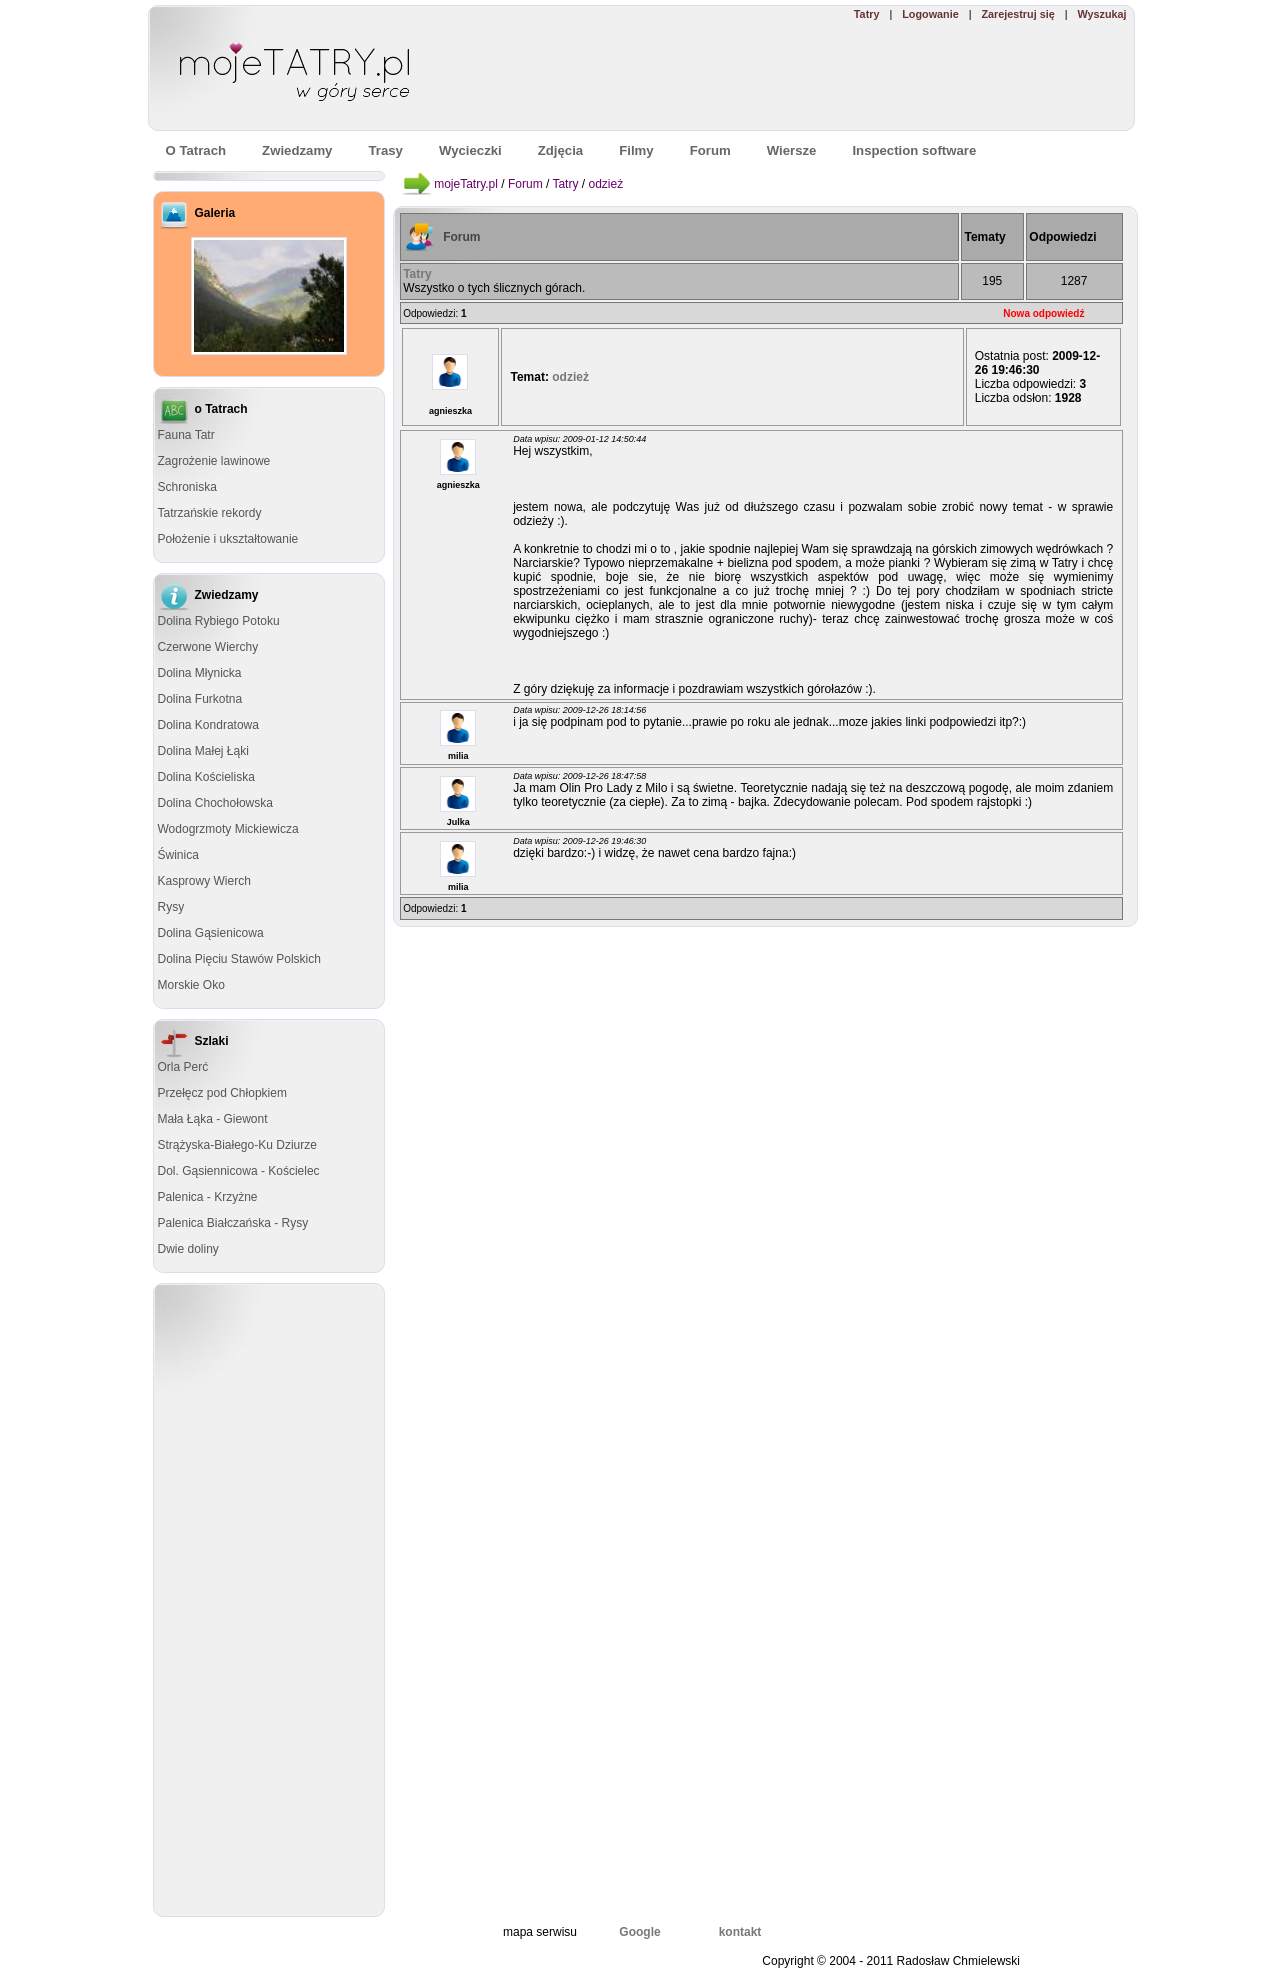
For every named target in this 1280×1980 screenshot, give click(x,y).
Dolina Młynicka (200, 673)
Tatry (867, 14)
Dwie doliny (188, 1249)
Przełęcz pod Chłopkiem (222, 1093)
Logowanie (930, 14)
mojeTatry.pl (466, 184)
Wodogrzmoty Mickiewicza (228, 829)
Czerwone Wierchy (208, 647)
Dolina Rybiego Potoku (219, 621)
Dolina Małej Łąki (203, 751)
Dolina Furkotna (200, 699)
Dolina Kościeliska (206, 777)
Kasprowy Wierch (204, 881)
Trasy (385, 150)
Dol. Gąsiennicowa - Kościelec (239, 1171)
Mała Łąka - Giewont (213, 1119)
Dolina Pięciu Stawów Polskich (239, 959)
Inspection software (914, 150)
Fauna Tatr (186, 435)
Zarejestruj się (1017, 14)
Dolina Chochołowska (215, 803)
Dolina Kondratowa (208, 725)
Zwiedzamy (297, 150)
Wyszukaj (1101, 14)
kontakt (740, 1932)
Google (639, 1932)
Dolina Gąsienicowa (211, 933)
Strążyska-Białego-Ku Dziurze (237, 1145)
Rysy (171, 907)
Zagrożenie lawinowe (214, 461)
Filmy (636, 150)
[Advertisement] (843, 76)
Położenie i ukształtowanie (228, 539)
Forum (525, 184)
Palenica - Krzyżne (208, 1197)
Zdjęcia (560, 150)
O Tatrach (196, 150)
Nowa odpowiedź (1043, 313)
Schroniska (187, 487)
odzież (605, 184)
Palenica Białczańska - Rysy (233, 1223)
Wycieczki (470, 150)
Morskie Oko (191, 985)
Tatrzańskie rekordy (210, 513)
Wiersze (792, 150)
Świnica (178, 855)
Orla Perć (183, 1067)
